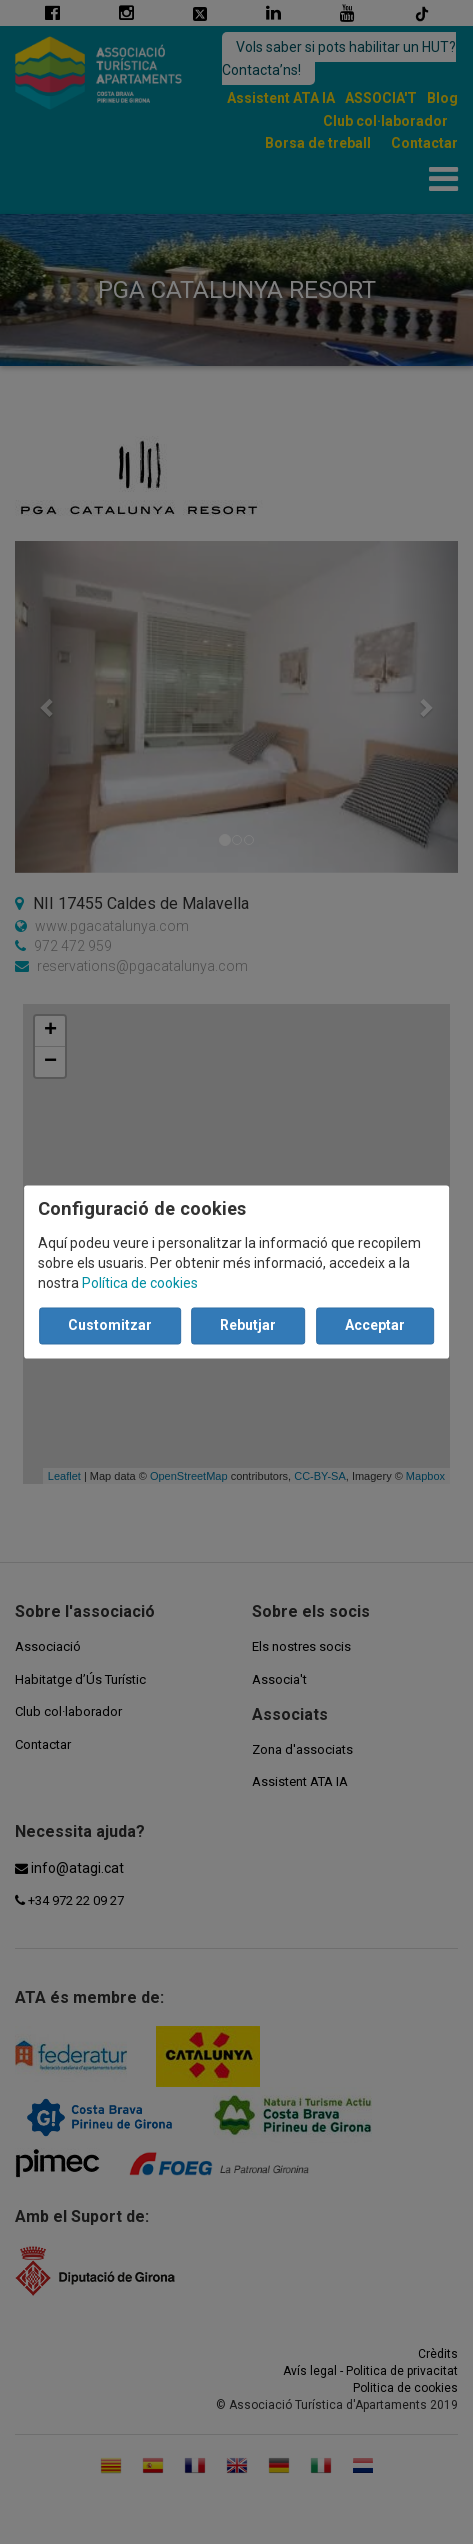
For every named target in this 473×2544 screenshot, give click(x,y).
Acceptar (375, 1326)
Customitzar (110, 1326)
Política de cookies (140, 1284)
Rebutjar (248, 1326)
